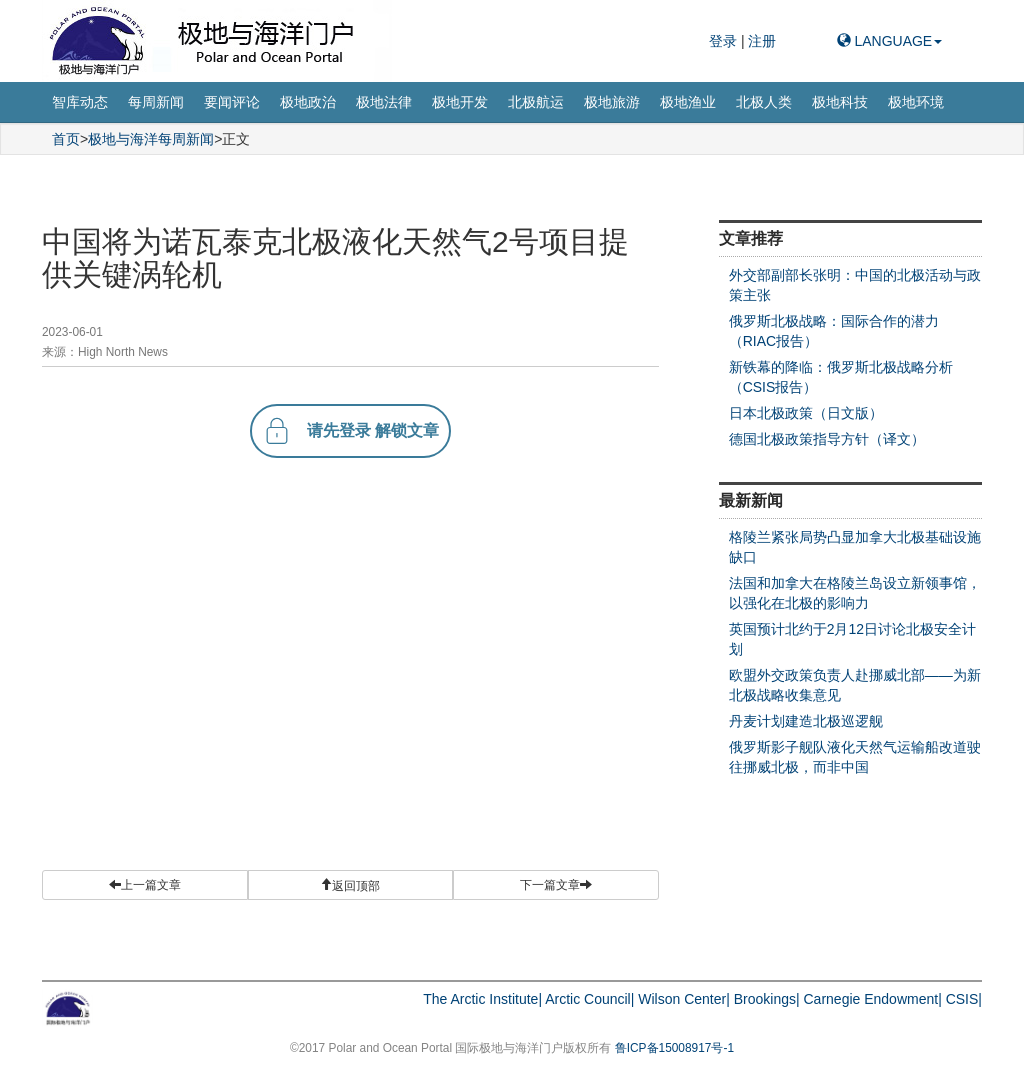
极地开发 (460, 102)
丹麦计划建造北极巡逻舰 (806, 721)
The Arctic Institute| (482, 999)
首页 (66, 139)
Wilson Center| (684, 999)
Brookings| (767, 999)
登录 (725, 41)
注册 (762, 41)
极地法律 (384, 102)
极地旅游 (612, 102)
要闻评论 (232, 102)
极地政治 (308, 102)
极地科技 (840, 102)
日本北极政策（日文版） (806, 413)
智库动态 (80, 102)
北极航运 (536, 102)
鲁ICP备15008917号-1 (674, 1048)
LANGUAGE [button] (890, 41)
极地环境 (916, 102)
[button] (351, 885)
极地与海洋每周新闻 (151, 139)
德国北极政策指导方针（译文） (827, 439)
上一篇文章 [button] (145, 885)
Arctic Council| (589, 999)
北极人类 (764, 102)
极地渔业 (688, 102)
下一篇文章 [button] (556, 885)
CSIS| (964, 999)
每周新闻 (156, 102)
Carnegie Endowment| (873, 999)
